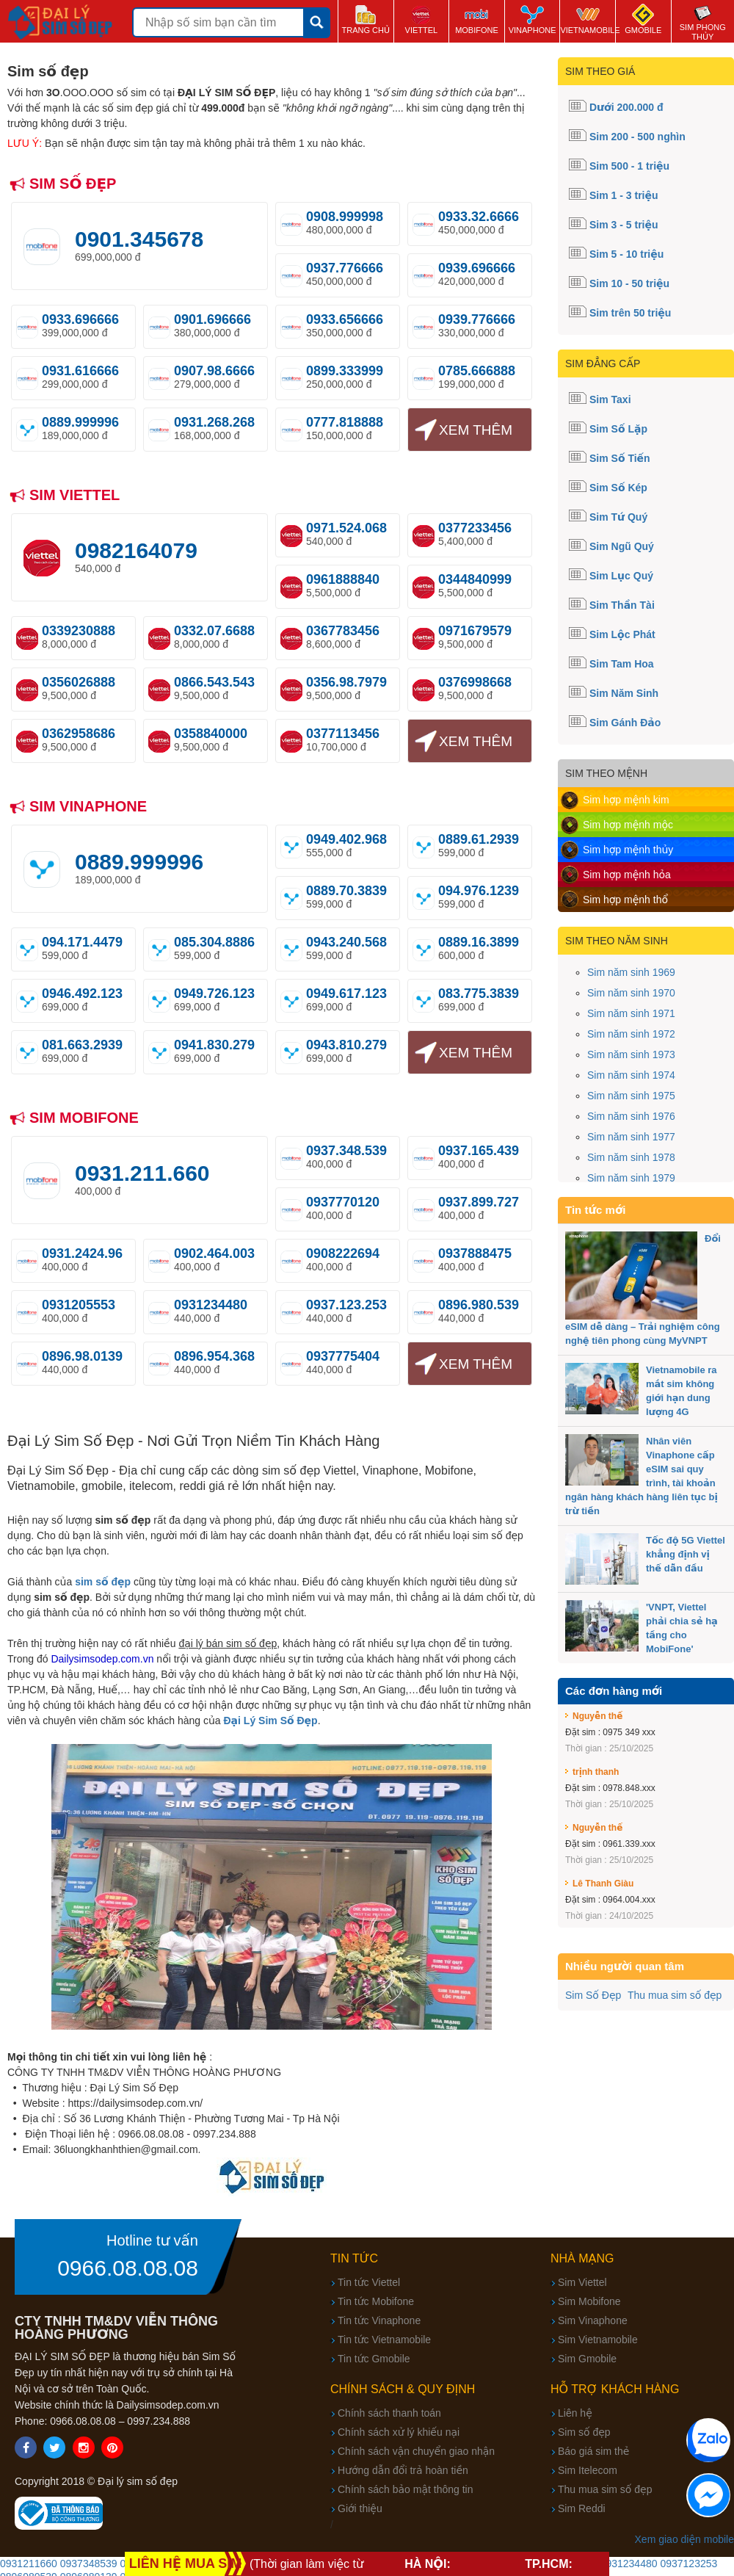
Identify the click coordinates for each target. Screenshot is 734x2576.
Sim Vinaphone (593, 2320)
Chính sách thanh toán (389, 2413)
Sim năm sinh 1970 (631, 993)
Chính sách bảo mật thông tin (405, 2489)
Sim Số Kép (618, 487)
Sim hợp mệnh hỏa (627, 874)
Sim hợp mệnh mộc (628, 825)
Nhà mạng (582, 2258)
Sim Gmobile (587, 2359)
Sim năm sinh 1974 (631, 1075)
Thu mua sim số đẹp (675, 1995)
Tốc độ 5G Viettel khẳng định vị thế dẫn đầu (685, 1554)
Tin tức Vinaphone (379, 2320)
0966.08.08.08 (127, 2268)
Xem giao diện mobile (684, 2539)
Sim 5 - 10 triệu (626, 254)
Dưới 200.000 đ (626, 107)
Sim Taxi (610, 399)
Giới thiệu (360, 2508)
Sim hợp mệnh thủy (628, 849)
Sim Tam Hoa (621, 664)
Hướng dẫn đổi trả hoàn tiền (403, 2470)
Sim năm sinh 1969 (631, 972)
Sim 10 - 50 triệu (629, 283)
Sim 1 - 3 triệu (623, 195)
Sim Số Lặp (618, 429)
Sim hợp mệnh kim (626, 800)
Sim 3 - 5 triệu (623, 225)
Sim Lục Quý (621, 576)
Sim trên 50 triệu (630, 313)
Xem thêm (475, 430)
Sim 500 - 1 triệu (629, 166)
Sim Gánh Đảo (625, 722)
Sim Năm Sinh (623, 693)
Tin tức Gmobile (374, 2359)
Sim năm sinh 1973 (631, 1054)
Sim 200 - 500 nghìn (637, 136)
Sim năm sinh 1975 (631, 1095)
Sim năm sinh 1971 (631, 1013)
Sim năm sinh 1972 (631, 1034)
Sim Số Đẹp (593, 1995)
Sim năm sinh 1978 (631, 1157)
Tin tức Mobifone (376, 2301)
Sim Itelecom (587, 2470)
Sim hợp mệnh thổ (625, 899)
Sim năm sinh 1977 (631, 1137)
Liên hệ (575, 2413)
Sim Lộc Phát (622, 634)
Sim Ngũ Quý (621, 546)
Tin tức (354, 2258)
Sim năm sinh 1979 (631, 1178)
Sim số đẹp (584, 2432)
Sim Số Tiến (619, 458)
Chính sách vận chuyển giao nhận (416, 2451)
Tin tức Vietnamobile (384, 2339)
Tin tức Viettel (369, 2282)
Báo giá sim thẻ (593, 2451)
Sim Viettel (582, 2282)
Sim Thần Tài (622, 605)
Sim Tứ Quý (618, 517)
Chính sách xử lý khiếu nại (398, 2432)
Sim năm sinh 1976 (631, 1116)
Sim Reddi (582, 2508)
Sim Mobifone (589, 2301)
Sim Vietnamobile (598, 2339)
